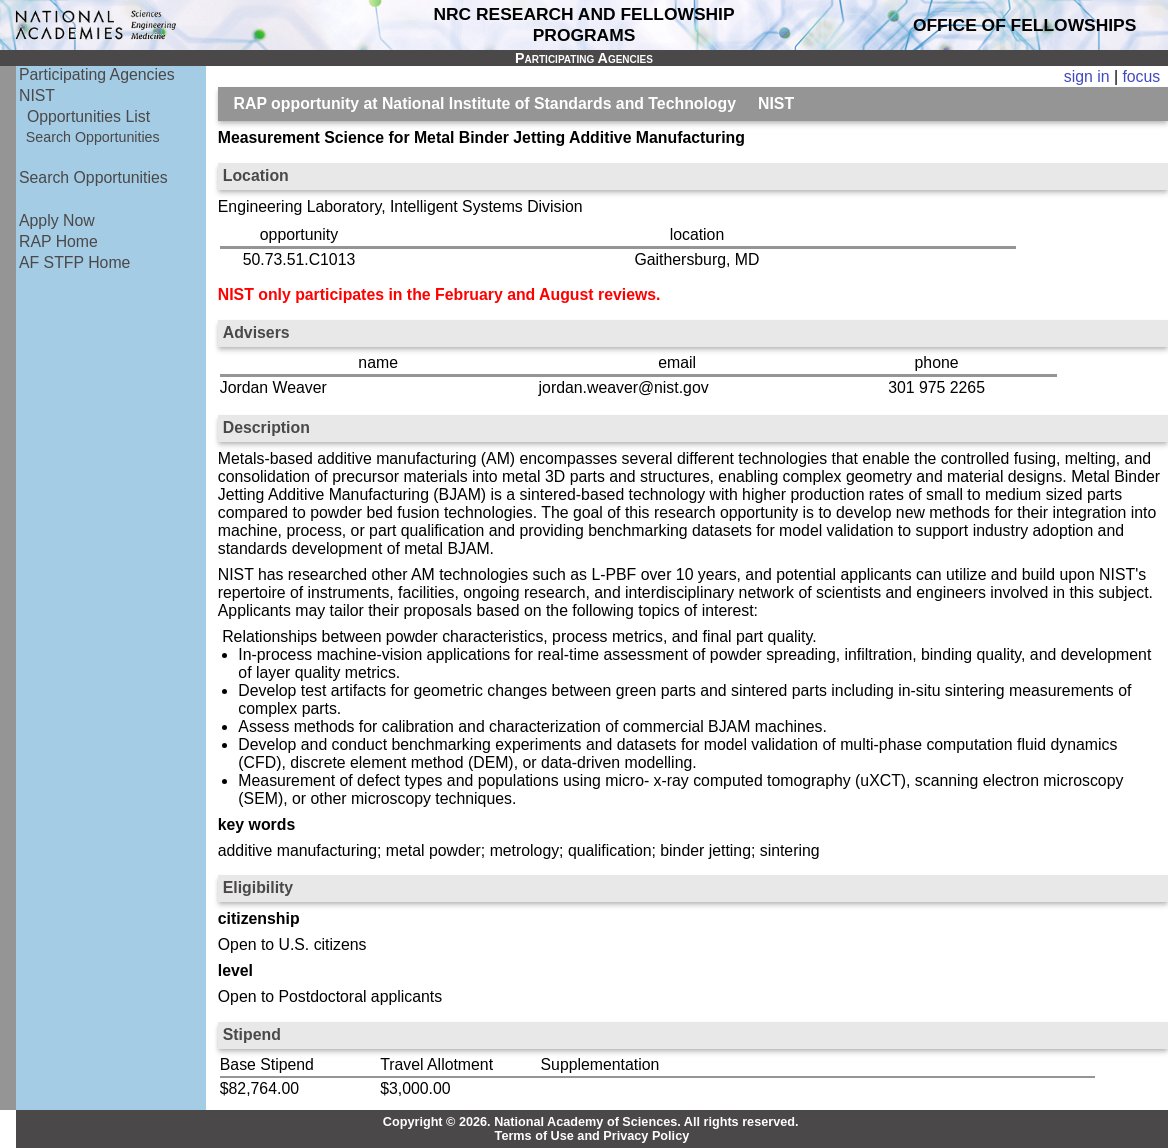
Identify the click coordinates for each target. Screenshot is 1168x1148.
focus (1141, 76)
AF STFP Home (74, 262)
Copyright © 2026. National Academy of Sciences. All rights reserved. (591, 1122)
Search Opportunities (93, 137)
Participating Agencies (97, 74)
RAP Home (58, 241)
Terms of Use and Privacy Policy (592, 1136)
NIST (37, 95)
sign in (1087, 76)
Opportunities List (88, 116)
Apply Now (57, 220)
